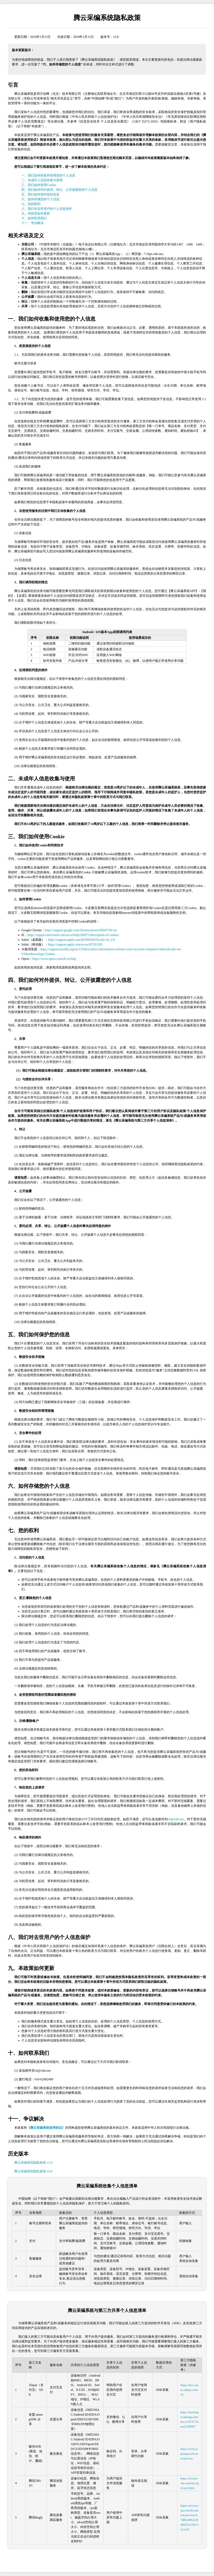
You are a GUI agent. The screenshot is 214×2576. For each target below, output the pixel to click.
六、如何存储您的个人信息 (40, 199)
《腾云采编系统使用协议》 (46, 2127)
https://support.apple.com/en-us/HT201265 (75, 944)
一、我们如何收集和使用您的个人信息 (48, 175)
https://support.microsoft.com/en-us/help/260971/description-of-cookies (73, 935)
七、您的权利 (30, 204)
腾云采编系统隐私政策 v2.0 (33, 2171)
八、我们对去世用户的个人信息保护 (46, 208)
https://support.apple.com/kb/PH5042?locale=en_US (81, 939)
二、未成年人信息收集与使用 (42, 180)
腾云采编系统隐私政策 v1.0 (33, 2162)
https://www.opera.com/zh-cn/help (54, 958)
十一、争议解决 (32, 223)
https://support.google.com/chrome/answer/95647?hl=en (81, 930)
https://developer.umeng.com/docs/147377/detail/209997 (189, 2419)
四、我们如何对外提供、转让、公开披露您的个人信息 (59, 189)
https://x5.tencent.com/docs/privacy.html (189, 2483)
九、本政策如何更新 (35, 213)
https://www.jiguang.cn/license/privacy (189, 2453)
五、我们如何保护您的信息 (40, 194)
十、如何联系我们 (34, 218)
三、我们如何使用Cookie (38, 185)
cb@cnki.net (176, 1819)
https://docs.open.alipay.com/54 (189, 2389)
